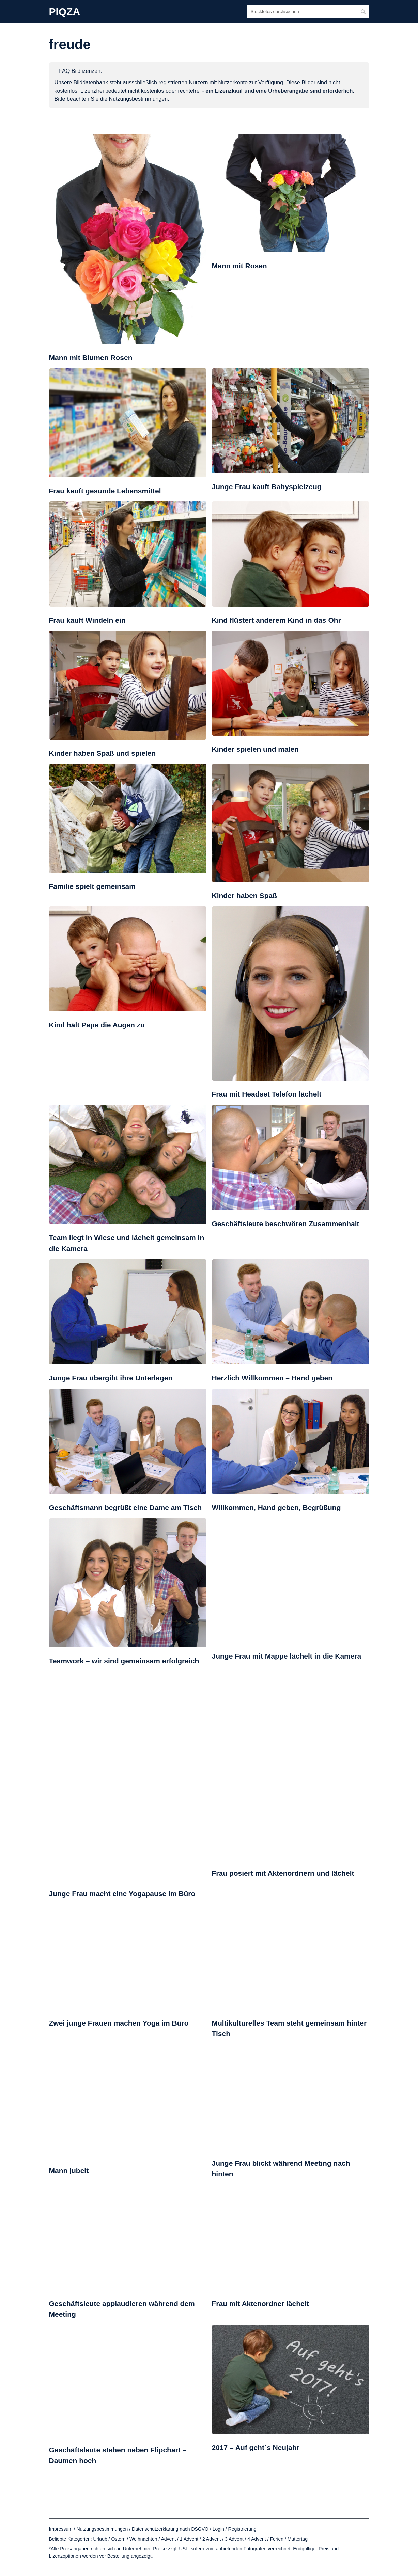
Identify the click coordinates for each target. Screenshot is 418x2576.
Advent (168, 2539)
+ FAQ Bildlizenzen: (78, 71)
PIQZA (64, 11)
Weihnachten (143, 2539)
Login (218, 2529)
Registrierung (242, 2529)
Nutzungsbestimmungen (102, 2529)
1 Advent (189, 2539)
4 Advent (256, 2539)
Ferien (276, 2539)
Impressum (61, 2529)
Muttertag (298, 2539)
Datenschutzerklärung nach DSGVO (170, 2529)
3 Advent (234, 2539)
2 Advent (211, 2539)
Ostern (118, 2539)
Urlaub (100, 2539)
